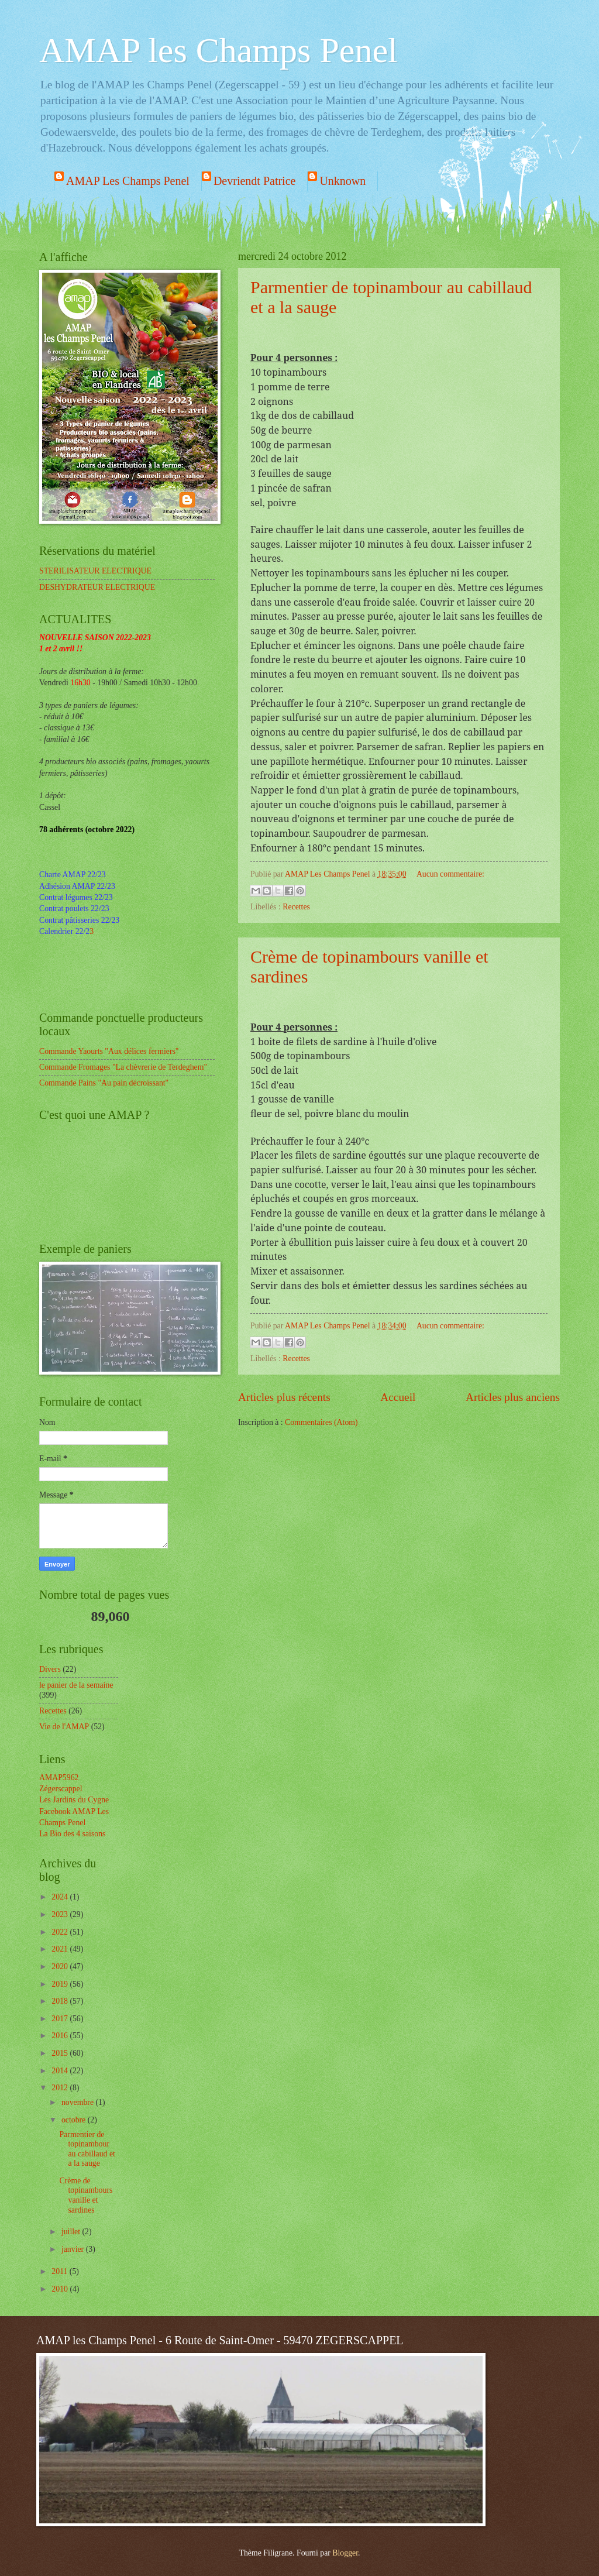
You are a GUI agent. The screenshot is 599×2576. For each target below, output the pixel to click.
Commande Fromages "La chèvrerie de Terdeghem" (123, 1067)
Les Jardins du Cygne (74, 1799)
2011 (60, 2271)
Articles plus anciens (513, 1397)
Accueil (397, 1397)
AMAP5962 (58, 1777)
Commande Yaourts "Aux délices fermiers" (109, 1051)
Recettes (296, 906)
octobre (74, 2119)
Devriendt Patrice (255, 180)
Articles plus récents (284, 1397)
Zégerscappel (60, 1788)
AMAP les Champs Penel (218, 50)
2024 (60, 1896)
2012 (60, 2087)
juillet (71, 2231)
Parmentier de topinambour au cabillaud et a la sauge (87, 2149)
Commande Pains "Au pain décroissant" (103, 1083)
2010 (60, 2289)
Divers (50, 1669)
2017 (60, 2018)
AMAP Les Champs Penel (128, 180)
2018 (60, 2001)
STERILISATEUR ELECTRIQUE (95, 570)
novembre (78, 2102)
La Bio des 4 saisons (72, 1833)
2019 (60, 1984)
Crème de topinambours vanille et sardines (85, 2195)
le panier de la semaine (76, 1685)
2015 (60, 2053)
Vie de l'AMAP (64, 1726)
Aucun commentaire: (450, 874)
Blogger (345, 2552)
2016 (60, 2035)
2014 (60, 2070)
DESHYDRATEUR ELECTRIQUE (97, 587)
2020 (60, 1966)
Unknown (342, 180)
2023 (60, 1914)
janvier (73, 2249)
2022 (60, 1932)
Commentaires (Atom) (321, 1422)
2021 (60, 1949)
